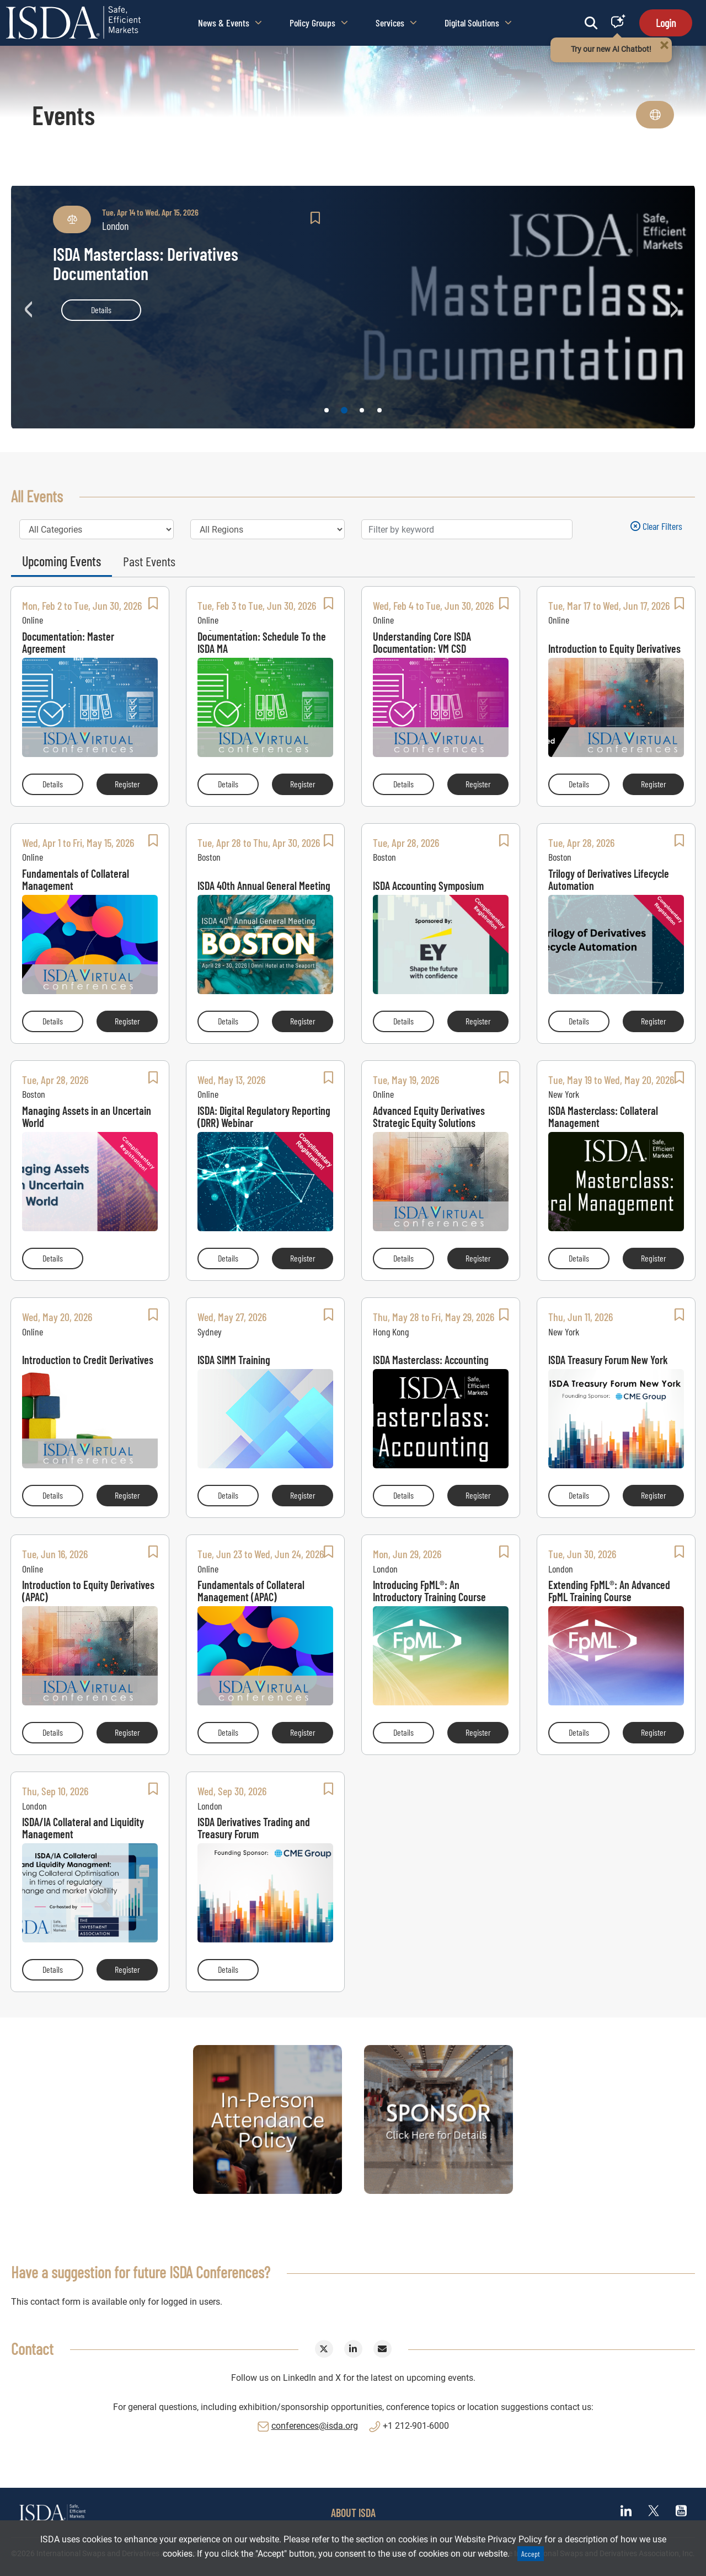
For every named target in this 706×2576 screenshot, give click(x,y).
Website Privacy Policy (498, 2539)
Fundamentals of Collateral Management (75, 879)
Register (136, 783)
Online (32, 620)
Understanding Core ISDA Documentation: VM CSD (422, 642)
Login (666, 22)
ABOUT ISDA (353, 2512)
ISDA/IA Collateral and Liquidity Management (83, 1828)
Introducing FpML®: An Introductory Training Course (429, 1591)
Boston (209, 857)
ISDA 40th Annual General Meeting (263, 885)
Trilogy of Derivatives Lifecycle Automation (608, 879)
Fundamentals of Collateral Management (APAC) (250, 1591)
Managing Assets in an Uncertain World (86, 1116)
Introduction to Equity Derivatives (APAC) (88, 1591)
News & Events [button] (230, 23)
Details (101, 309)
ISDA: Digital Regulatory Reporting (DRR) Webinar (263, 1116)
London (385, 1569)
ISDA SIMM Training (233, 1359)
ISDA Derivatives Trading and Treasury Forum (253, 1828)
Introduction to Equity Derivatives (614, 648)
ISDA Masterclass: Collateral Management (603, 1116)
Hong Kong (391, 1331)
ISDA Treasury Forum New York (608, 1359)
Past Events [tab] (149, 561)
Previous (30, 306)
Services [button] (396, 23)
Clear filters (656, 526)
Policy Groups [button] (319, 23)
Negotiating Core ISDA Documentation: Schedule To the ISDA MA (261, 642)
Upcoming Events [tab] (61, 561)
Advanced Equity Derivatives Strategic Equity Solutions (429, 1116)
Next (675, 306)
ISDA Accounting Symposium (428, 885)
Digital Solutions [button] (478, 23)
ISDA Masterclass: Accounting (431, 1359)
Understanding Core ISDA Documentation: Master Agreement (71, 642)
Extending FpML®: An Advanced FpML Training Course (609, 1591)
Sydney (209, 1331)
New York (563, 1094)
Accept (530, 2553)
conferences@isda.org (314, 2426)
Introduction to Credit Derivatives (87, 1359)
